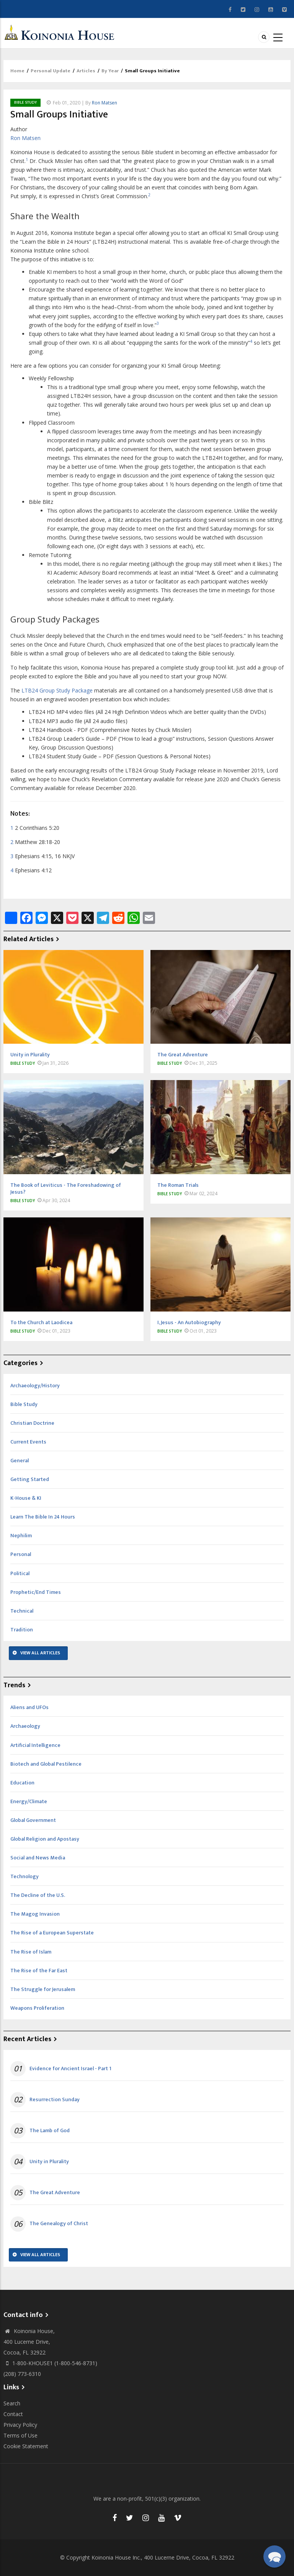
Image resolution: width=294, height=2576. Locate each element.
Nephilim (21, 1535)
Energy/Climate (28, 1801)
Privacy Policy (20, 2424)
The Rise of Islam (30, 1951)
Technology (24, 1876)
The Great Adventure (54, 2192)
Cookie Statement (25, 2446)
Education (22, 1782)
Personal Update (50, 71)
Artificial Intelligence (35, 1745)
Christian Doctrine (32, 1423)
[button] (274, 2556)
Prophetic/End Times (35, 1592)
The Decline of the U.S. (37, 1895)
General (19, 1460)
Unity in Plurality (49, 2161)
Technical (21, 1611)
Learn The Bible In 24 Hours (42, 1516)
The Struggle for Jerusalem (42, 1989)
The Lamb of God (49, 2130)
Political (19, 1573)
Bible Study (25, 102)
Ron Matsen (104, 102)
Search (11, 2403)
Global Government (33, 1820)
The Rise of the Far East (38, 1970)
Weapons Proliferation (37, 2008)
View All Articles (40, 1653)
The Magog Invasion (35, 1914)
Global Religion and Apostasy (44, 1839)
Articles (86, 71)
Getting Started (29, 1479)
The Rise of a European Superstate (52, 1932)
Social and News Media (37, 1857)
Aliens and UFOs (29, 1707)
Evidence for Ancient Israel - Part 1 (70, 2068)
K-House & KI (25, 1498)
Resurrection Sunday (54, 2099)
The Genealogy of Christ (58, 2223)
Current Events (28, 1441)
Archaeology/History (35, 1385)
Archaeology (25, 1726)
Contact (13, 2414)
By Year (110, 71)
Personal (20, 1554)
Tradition (21, 1629)
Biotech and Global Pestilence (46, 1764)
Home (17, 71)
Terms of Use (20, 2435)
